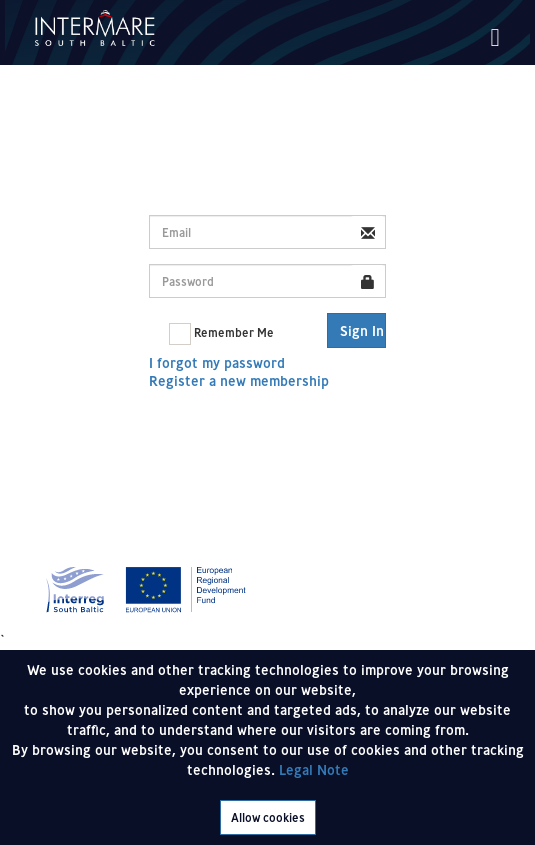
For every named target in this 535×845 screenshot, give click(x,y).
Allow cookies (268, 817)
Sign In (362, 331)
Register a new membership (239, 381)
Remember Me (221, 334)
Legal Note (314, 770)
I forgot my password (217, 363)
